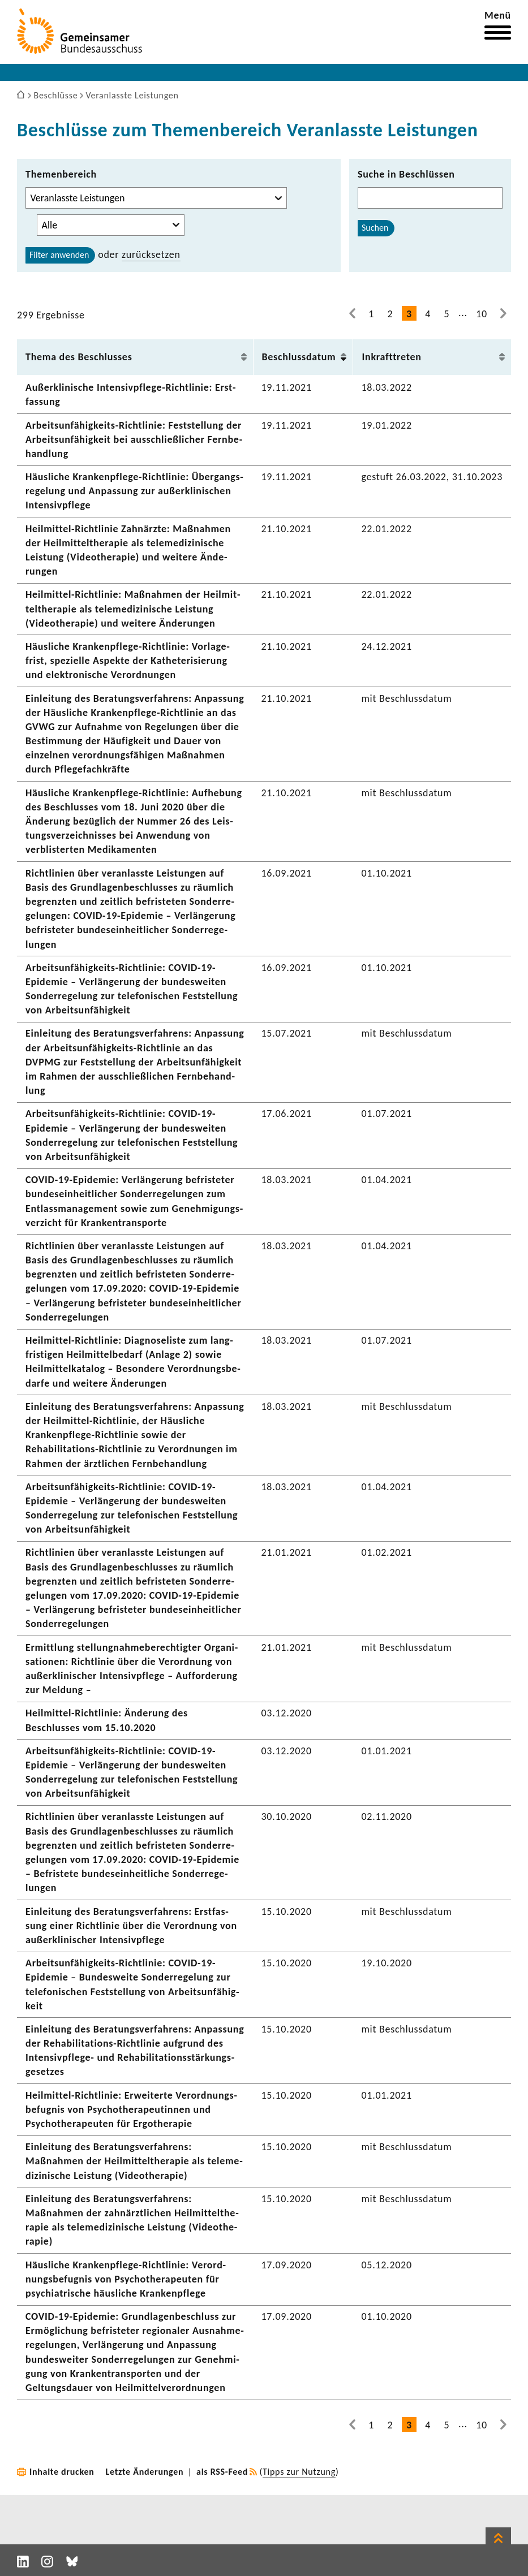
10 (481, 314)
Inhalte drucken (62, 2471)
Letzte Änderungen (145, 2471)
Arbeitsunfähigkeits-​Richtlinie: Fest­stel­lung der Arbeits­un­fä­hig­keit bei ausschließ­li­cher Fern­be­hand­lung (133, 439)
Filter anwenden (59, 254)
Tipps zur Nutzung (299, 2471)
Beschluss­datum (299, 357)
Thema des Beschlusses (78, 357)
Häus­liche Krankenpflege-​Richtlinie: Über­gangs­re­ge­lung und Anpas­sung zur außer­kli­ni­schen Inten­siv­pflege (134, 491)
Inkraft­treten (391, 357)
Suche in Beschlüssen (406, 174)
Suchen (375, 227)
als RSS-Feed (222, 2471)
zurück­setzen (151, 254)
